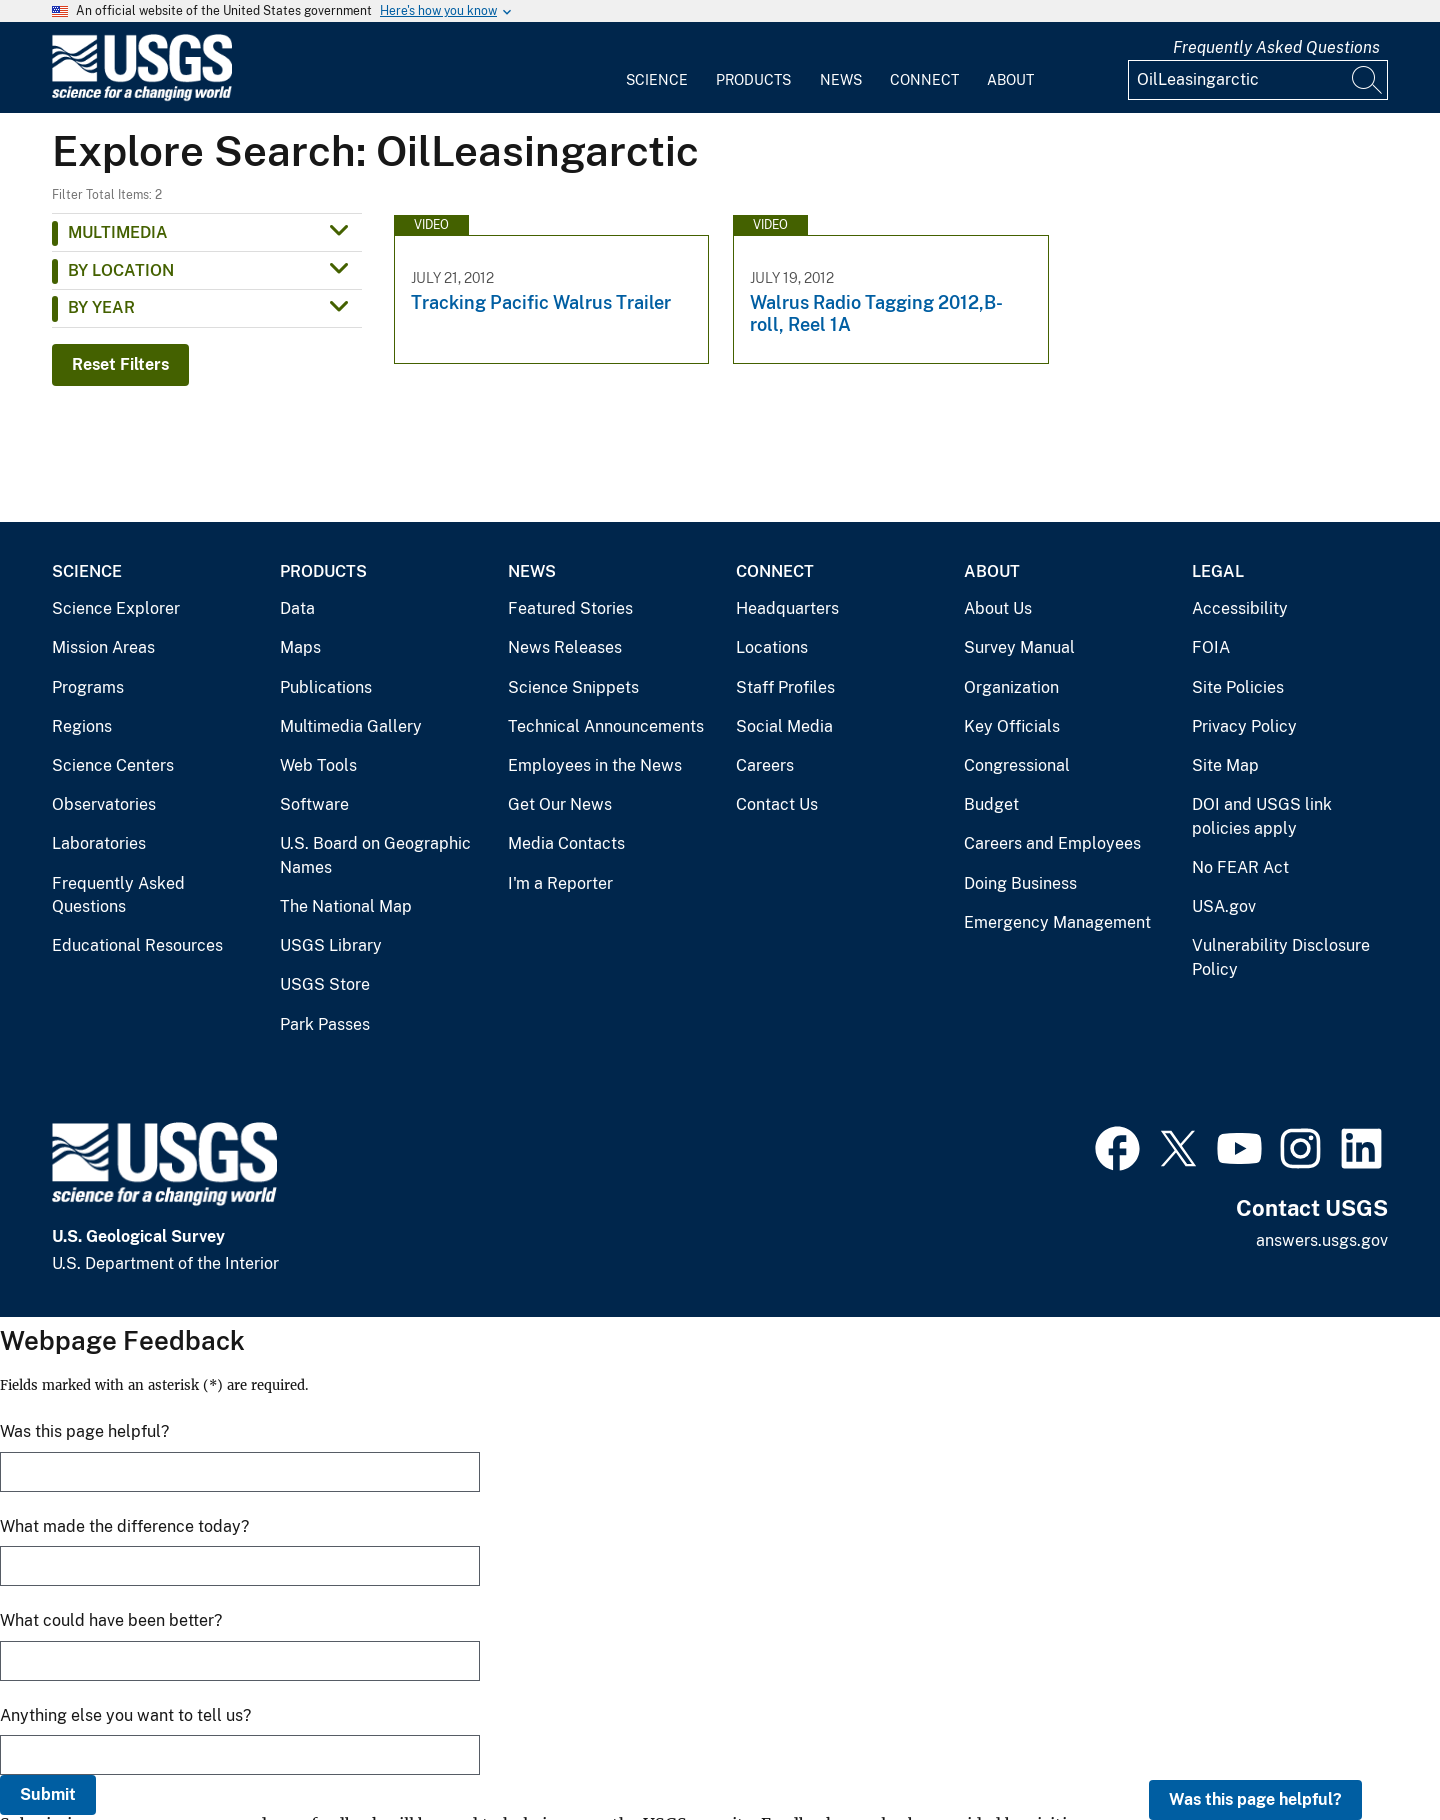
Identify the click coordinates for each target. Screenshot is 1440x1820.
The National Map (346, 906)
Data (297, 608)
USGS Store (325, 984)
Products (753, 80)
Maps (300, 647)
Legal (1218, 571)
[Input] (1258, 80)
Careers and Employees (1052, 843)
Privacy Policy (1244, 726)
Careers (765, 765)
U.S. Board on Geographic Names (375, 855)
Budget (991, 804)
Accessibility (1240, 608)
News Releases (565, 647)
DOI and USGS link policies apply (1262, 816)
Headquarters (787, 608)
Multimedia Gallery (351, 726)
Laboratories (99, 843)
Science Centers (113, 765)
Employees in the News (595, 765)
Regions (82, 726)
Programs (88, 687)
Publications (326, 687)
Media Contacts (566, 843)
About (1010, 80)
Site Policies (1238, 687)
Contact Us (777, 804)
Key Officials (1012, 726)
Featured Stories (570, 608)
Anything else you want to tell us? (125, 1715)
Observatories (104, 804)
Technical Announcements (606, 726)
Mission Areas (103, 647)
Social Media (784, 726)
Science (657, 80)
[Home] (142, 96)
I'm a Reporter (560, 883)
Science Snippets (573, 687)
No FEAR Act (1240, 867)
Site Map (1225, 765)
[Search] (1368, 80)
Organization (1011, 687)
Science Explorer (116, 608)
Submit (48, 1794)
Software (314, 804)
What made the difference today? (124, 1526)
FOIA (1211, 647)
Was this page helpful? (1255, 1799)
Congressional (1017, 765)
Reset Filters (120, 364)
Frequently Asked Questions (1276, 47)
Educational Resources (137, 945)
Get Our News (560, 804)
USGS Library (331, 945)
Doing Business (1020, 883)
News (841, 80)
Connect (924, 80)
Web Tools (318, 765)
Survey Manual (1019, 647)
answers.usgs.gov (1322, 1240)
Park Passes (325, 1024)
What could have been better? (111, 1620)
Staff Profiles (785, 687)
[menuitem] (657, 68)
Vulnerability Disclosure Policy (1281, 957)
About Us (998, 608)
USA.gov (1224, 906)
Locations (772, 647)
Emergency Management (1057, 922)
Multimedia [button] (118, 232)
